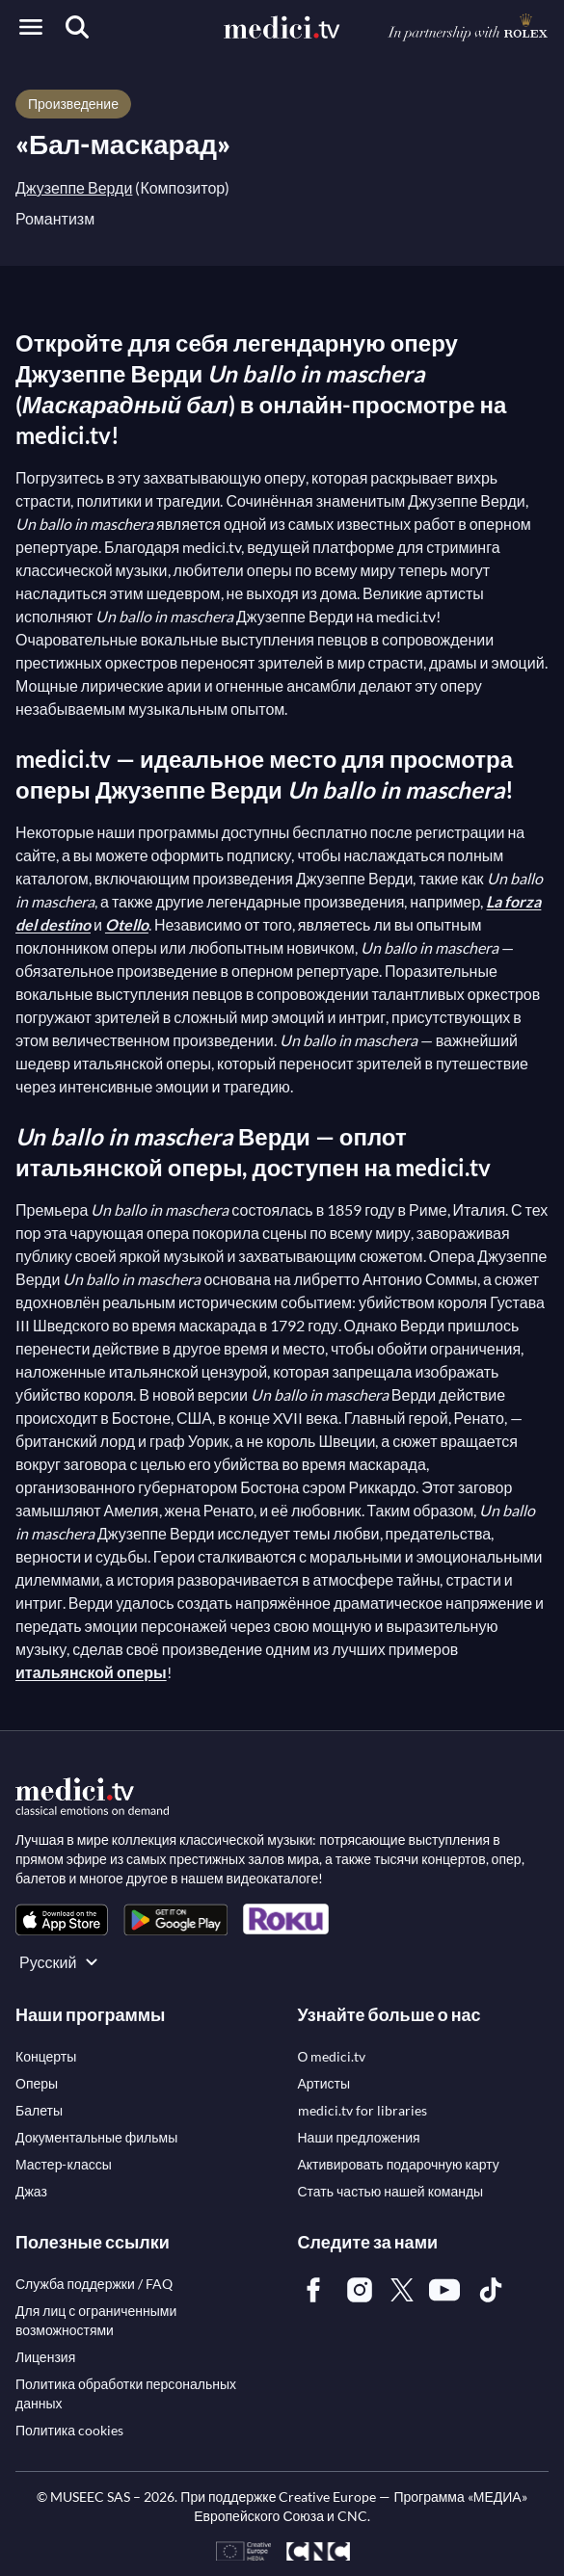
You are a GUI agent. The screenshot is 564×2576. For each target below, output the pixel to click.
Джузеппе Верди (73, 187)
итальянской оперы (91, 1672)
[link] (61, 1919)
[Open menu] (30, 27)
